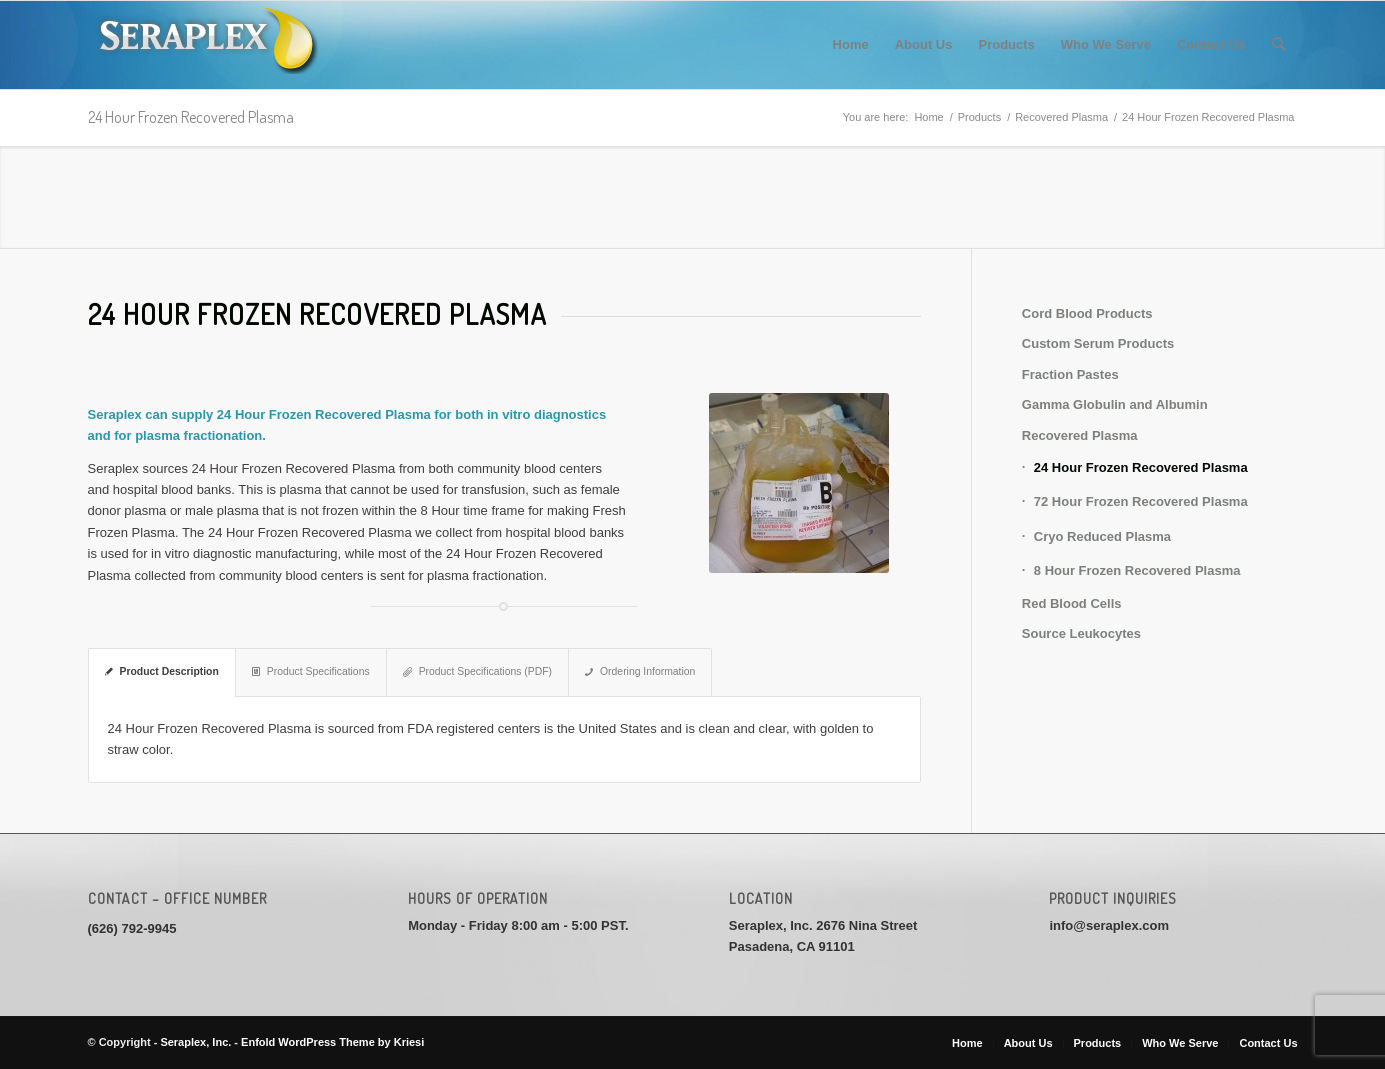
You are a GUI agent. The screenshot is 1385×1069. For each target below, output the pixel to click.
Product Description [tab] (162, 671)
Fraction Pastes (1070, 374)
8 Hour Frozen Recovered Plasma (1137, 570)
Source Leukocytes (1081, 633)
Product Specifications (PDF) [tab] (477, 671)
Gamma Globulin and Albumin (1115, 404)
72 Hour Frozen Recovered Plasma (1141, 501)
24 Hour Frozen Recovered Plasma (191, 117)
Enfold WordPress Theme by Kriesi (332, 1042)
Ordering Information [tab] (640, 671)
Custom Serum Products (1098, 343)
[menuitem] (851, 45)
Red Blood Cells (1072, 603)
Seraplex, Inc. (195, 1042)
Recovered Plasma (1080, 435)
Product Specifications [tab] (311, 671)
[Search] (1278, 45)
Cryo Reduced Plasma (1102, 536)
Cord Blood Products (1087, 313)
